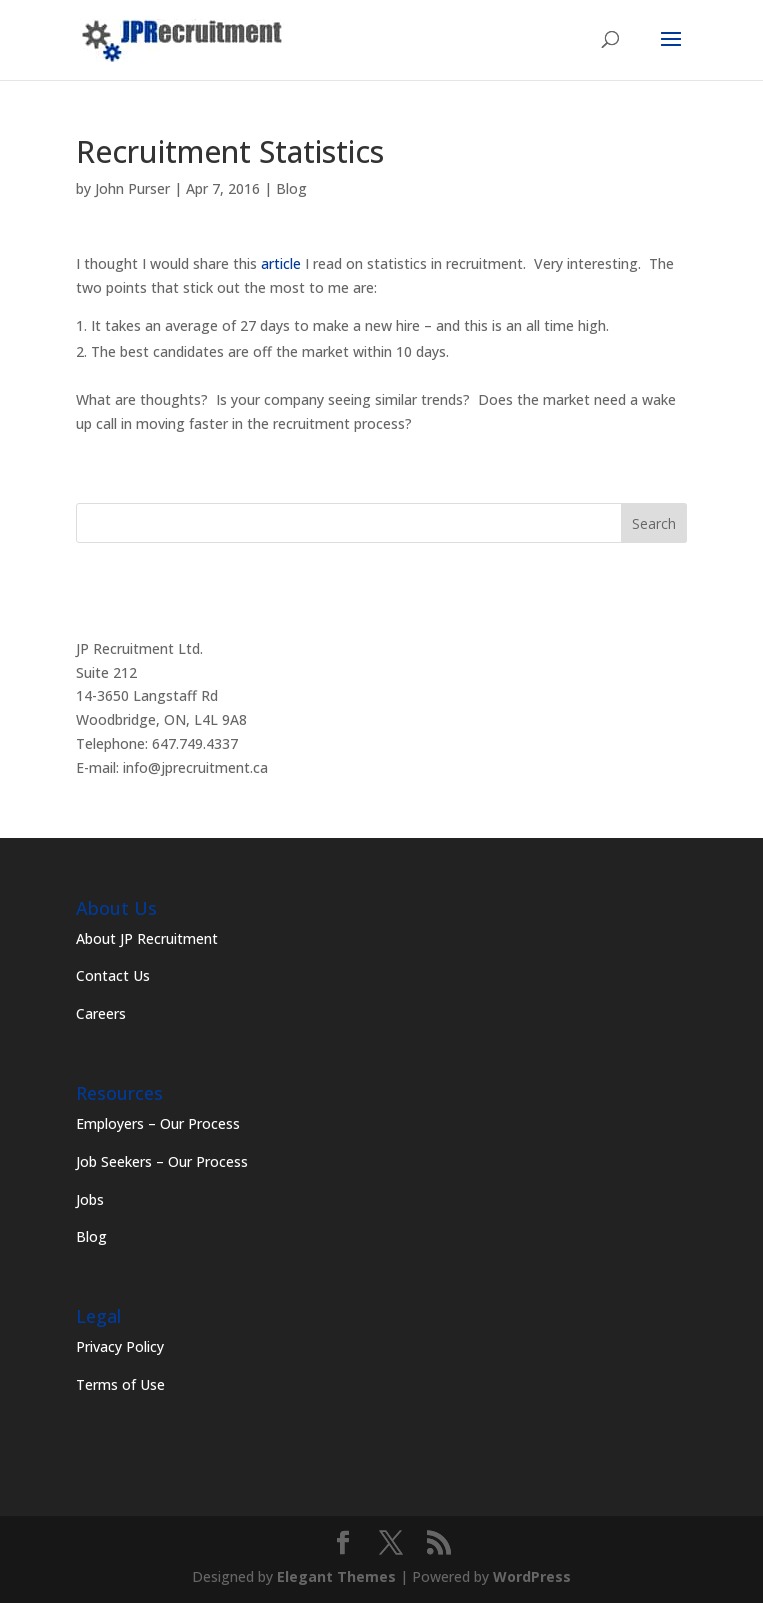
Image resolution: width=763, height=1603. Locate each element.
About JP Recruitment (147, 938)
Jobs (90, 1199)
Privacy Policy (120, 1346)
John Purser (132, 188)
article (281, 263)
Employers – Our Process (158, 1123)
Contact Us (113, 975)
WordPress (532, 1576)
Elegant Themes (336, 1576)
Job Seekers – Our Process (162, 1161)
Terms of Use (120, 1384)
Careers (101, 1013)
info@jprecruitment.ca (195, 767)
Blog (291, 188)
